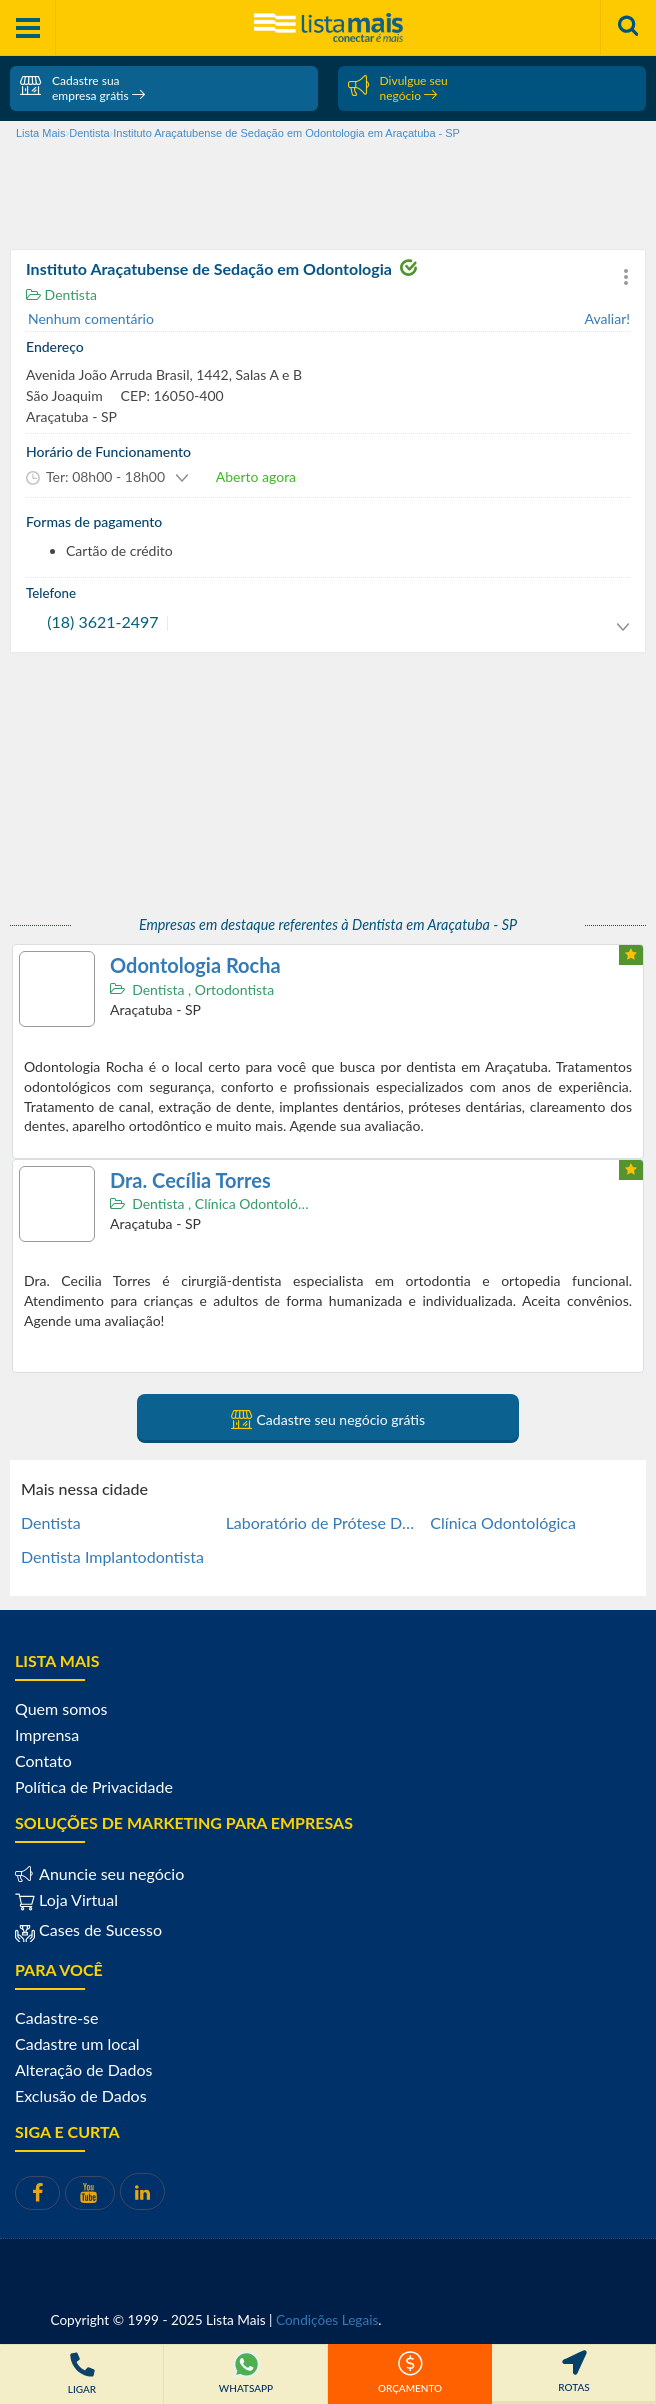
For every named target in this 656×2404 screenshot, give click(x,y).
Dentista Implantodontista (112, 1556)
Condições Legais (327, 2320)
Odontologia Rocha (195, 965)
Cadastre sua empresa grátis (82, 88)
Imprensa (47, 1734)
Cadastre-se (56, 2017)
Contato (43, 1760)
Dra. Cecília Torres (190, 1180)
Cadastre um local (77, 2043)
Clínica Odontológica (260, 1203)
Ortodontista (234, 989)
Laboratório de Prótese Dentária (321, 1522)
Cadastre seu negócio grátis (328, 1419)
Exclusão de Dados (81, 2095)
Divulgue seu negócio (398, 88)
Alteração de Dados (84, 2069)
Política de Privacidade (94, 1786)
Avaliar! (607, 318)
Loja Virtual (66, 1899)
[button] (626, 277)
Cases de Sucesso (98, 1929)
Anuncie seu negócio (109, 1873)
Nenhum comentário (91, 318)
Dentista (61, 294)
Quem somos (61, 1708)
